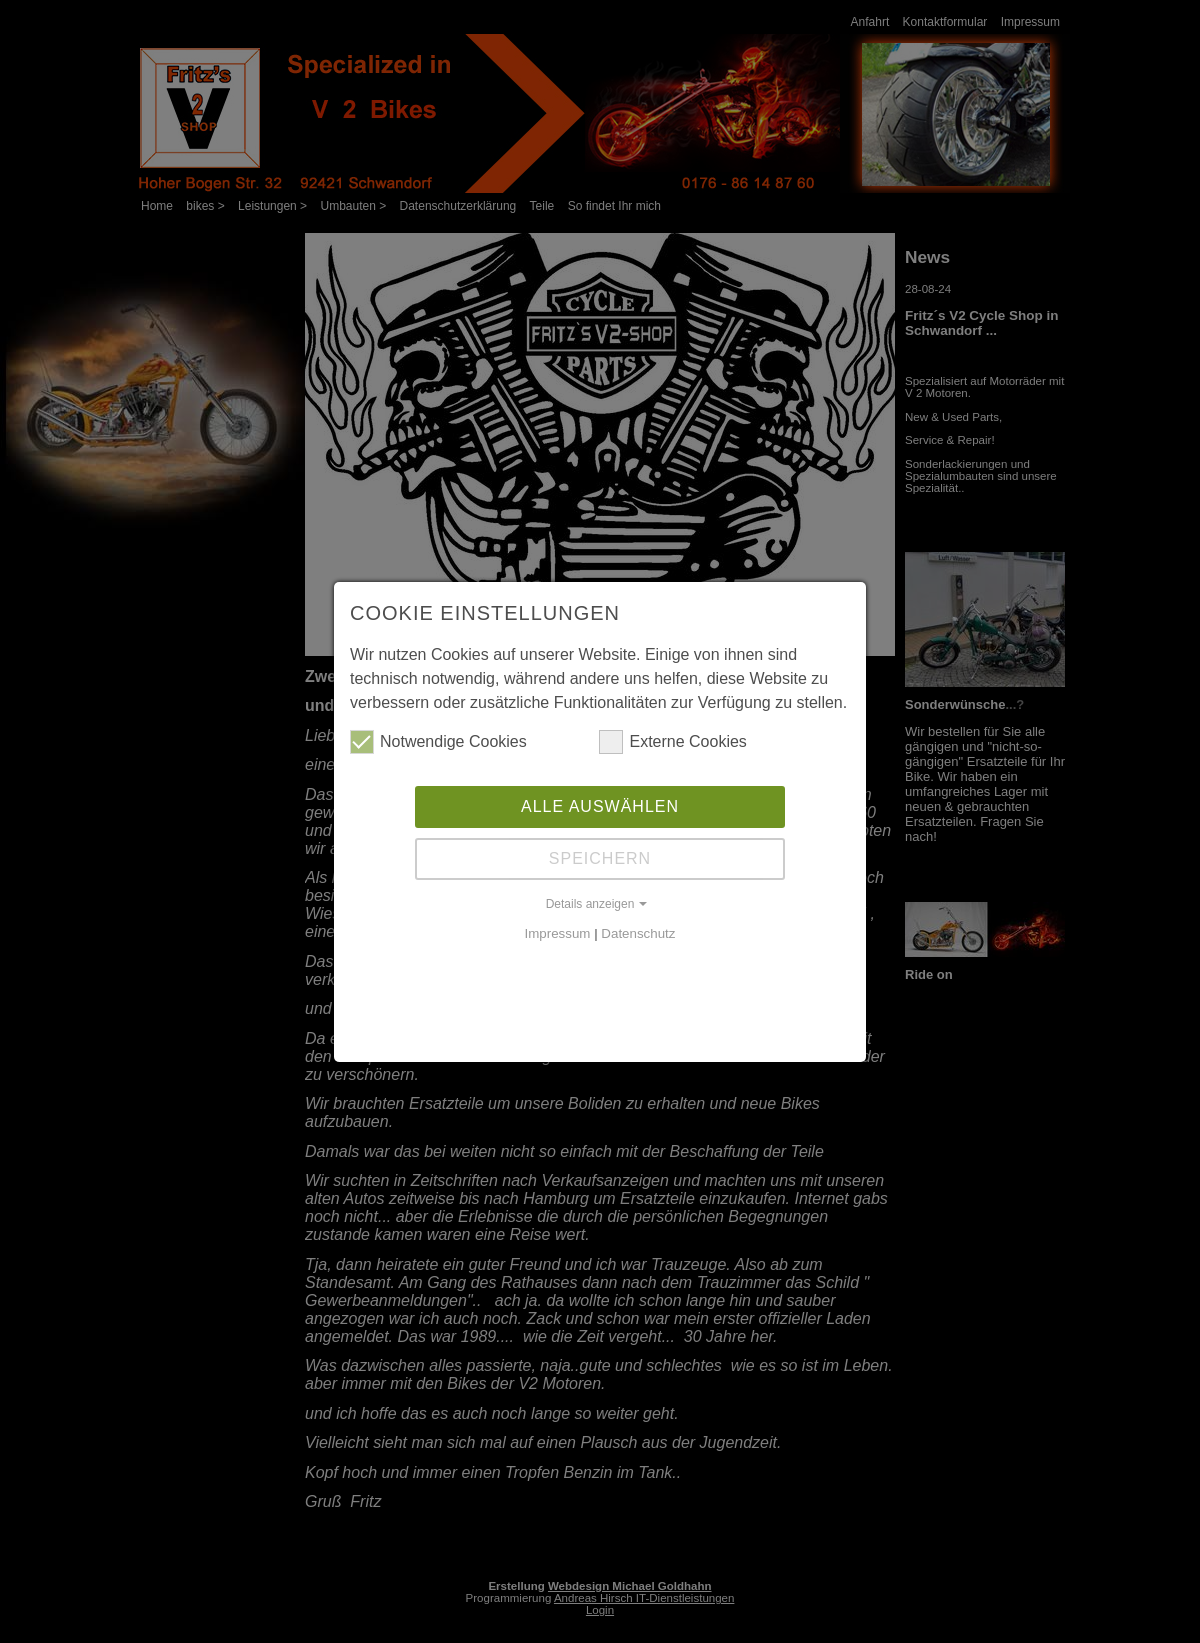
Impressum (558, 931)
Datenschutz (638, 931)
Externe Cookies (672, 740)
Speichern (600, 856)
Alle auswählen (600, 804)
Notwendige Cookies (438, 740)
